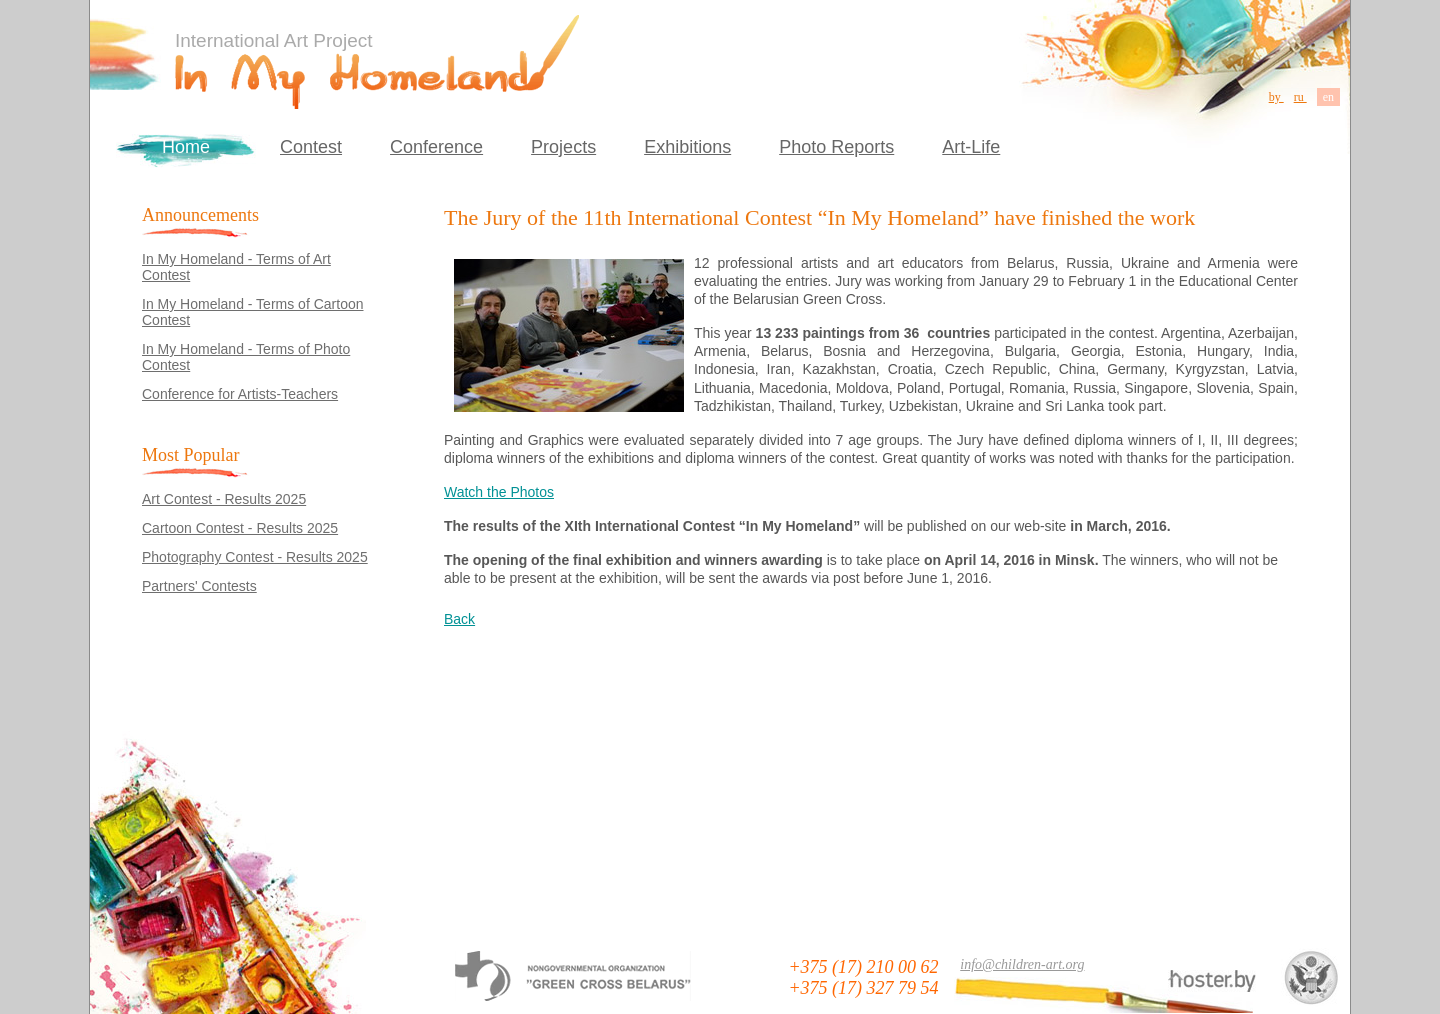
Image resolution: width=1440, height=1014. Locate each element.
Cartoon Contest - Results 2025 (240, 528)
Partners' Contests (199, 586)
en (1328, 97)
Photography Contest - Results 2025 (255, 557)
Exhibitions (687, 147)
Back (459, 619)
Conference (436, 147)
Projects (563, 147)
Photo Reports (836, 147)
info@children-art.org (1022, 964)
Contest (311, 147)
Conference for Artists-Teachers (240, 394)
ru (1300, 97)
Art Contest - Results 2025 (224, 499)
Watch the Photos (499, 492)
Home (186, 147)
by (1276, 97)
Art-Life (971, 147)
